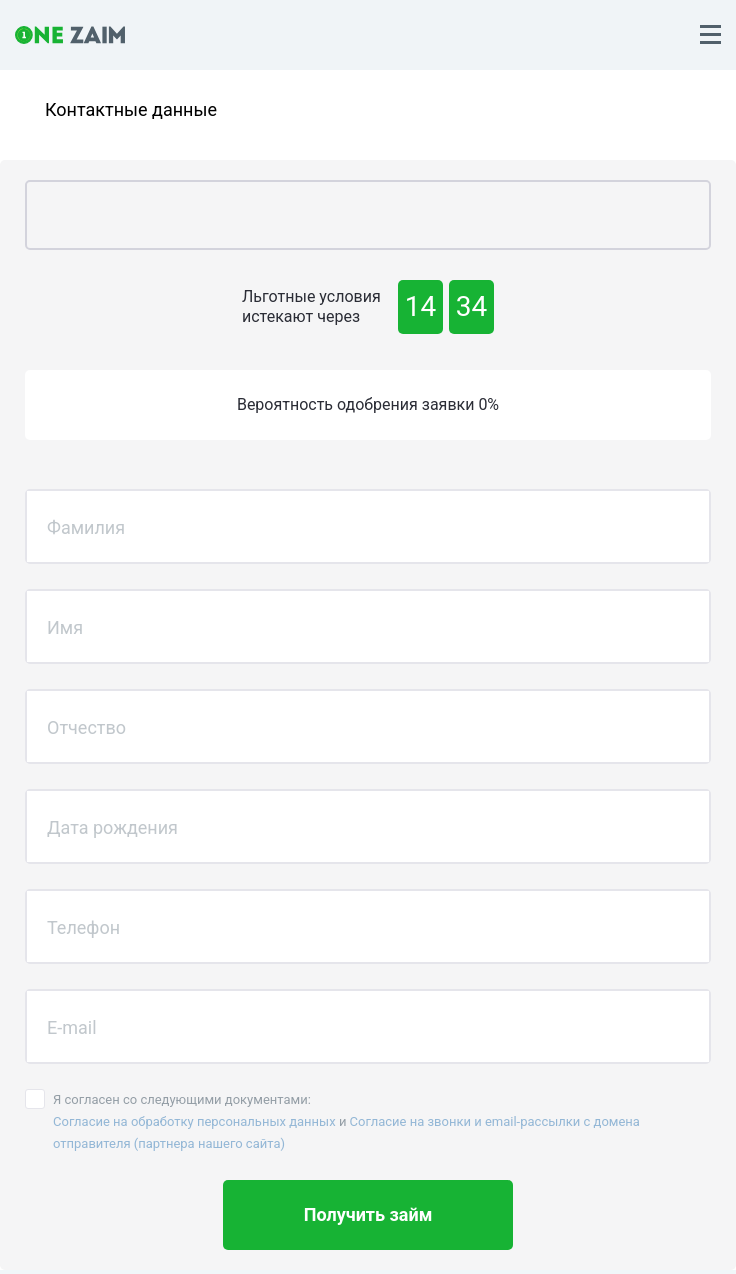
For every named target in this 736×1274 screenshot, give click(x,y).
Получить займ (368, 1214)
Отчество (86, 726)
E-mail (72, 1026)
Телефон (83, 926)
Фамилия (86, 526)
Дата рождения (112, 826)
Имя (65, 626)
